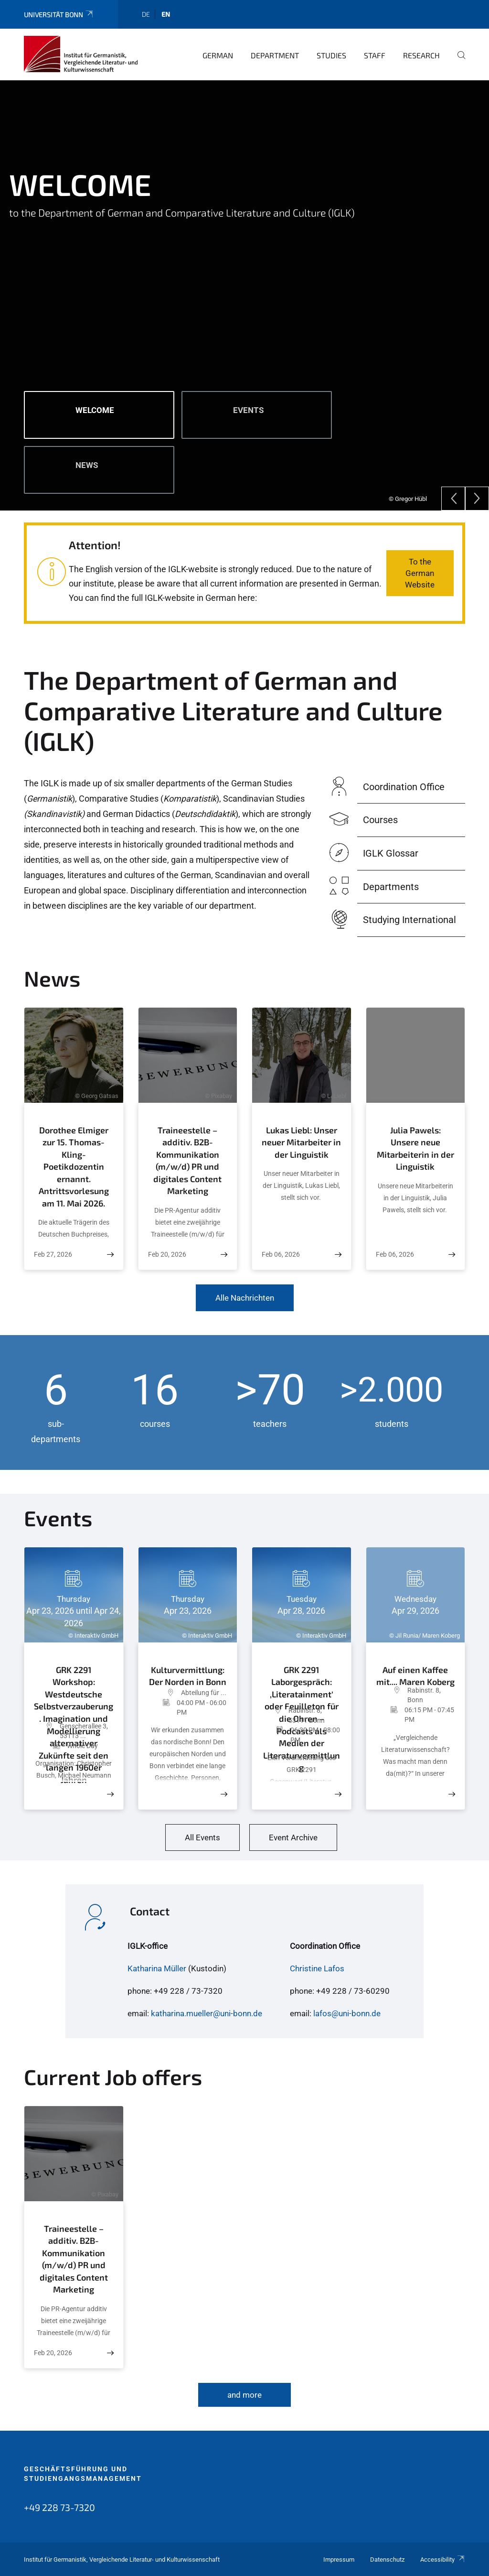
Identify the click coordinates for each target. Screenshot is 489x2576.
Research (421, 55)
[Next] (477, 499)
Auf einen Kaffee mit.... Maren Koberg (415, 1672)
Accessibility (442, 2559)
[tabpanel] (244, 295)
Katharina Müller (157, 1968)
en (165, 14)
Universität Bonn (59, 15)
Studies (331, 55)
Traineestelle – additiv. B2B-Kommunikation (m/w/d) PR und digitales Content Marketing (187, 1160)
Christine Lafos (317, 1968)
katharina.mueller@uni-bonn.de (206, 2013)
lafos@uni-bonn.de (347, 2013)
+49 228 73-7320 (59, 2507)
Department (275, 55)
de (146, 14)
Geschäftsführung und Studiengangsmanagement (83, 2473)
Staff (374, 55)
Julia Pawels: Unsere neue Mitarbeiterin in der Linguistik (415, 1148)
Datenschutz (387, 2559)
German (217, 55)
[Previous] (453, 499)
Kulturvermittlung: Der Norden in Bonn (187, 1673)
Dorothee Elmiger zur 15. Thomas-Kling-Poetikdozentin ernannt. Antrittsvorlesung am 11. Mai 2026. (74, 1166)
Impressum (338, 2559)
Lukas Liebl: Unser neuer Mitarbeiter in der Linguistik (301, 1142)
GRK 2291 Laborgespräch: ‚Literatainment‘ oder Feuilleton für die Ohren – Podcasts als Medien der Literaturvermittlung (301, 1682)
